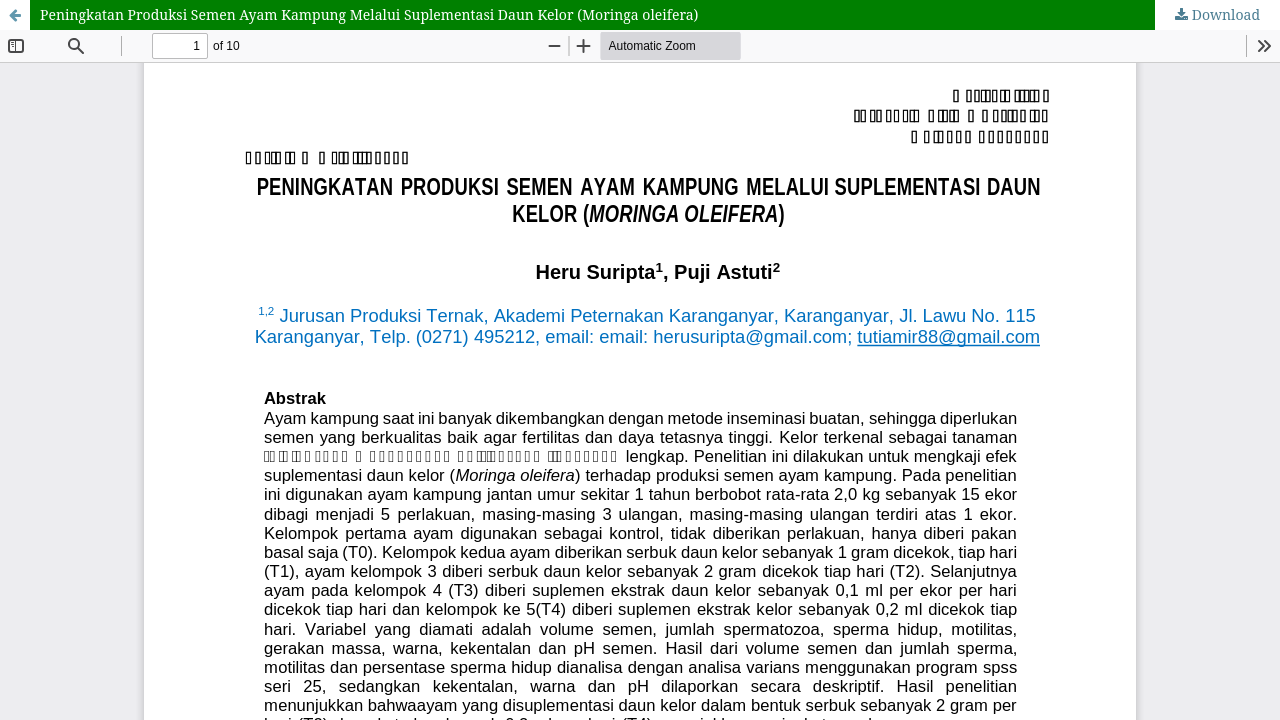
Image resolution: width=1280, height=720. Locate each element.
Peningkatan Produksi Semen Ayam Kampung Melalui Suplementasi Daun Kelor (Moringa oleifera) (369, 14)
